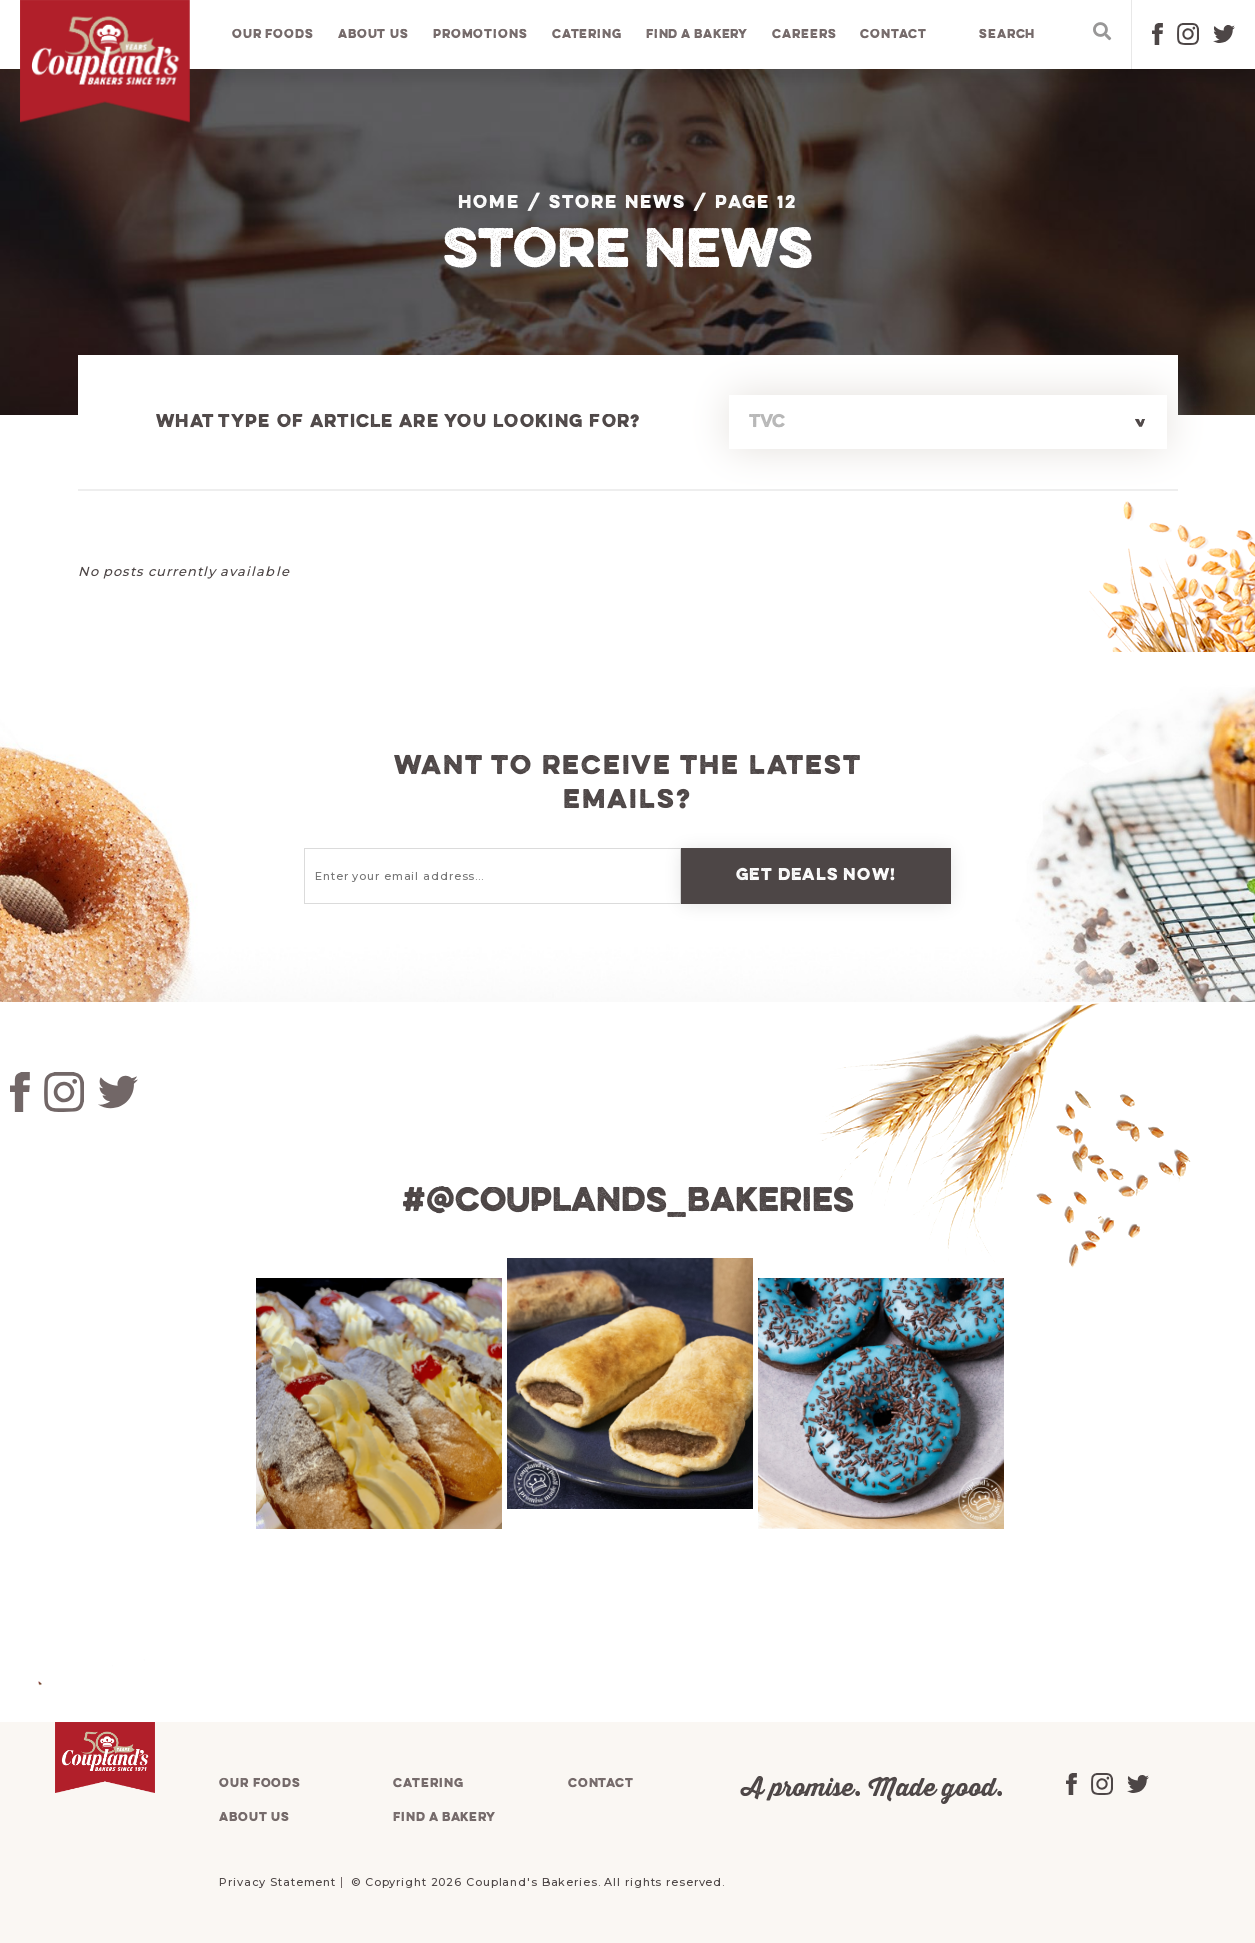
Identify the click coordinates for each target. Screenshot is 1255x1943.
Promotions (480, 34)
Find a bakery (697, 34)
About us (373, 34)
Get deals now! (816, 875)
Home (489, 203)
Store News (617, 203)
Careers (804, 34)
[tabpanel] (376, 1402)
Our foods (273, 34)
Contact (894, 34)
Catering (587, 34)
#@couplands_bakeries (628, 1202)
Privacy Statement (277, 1881)
